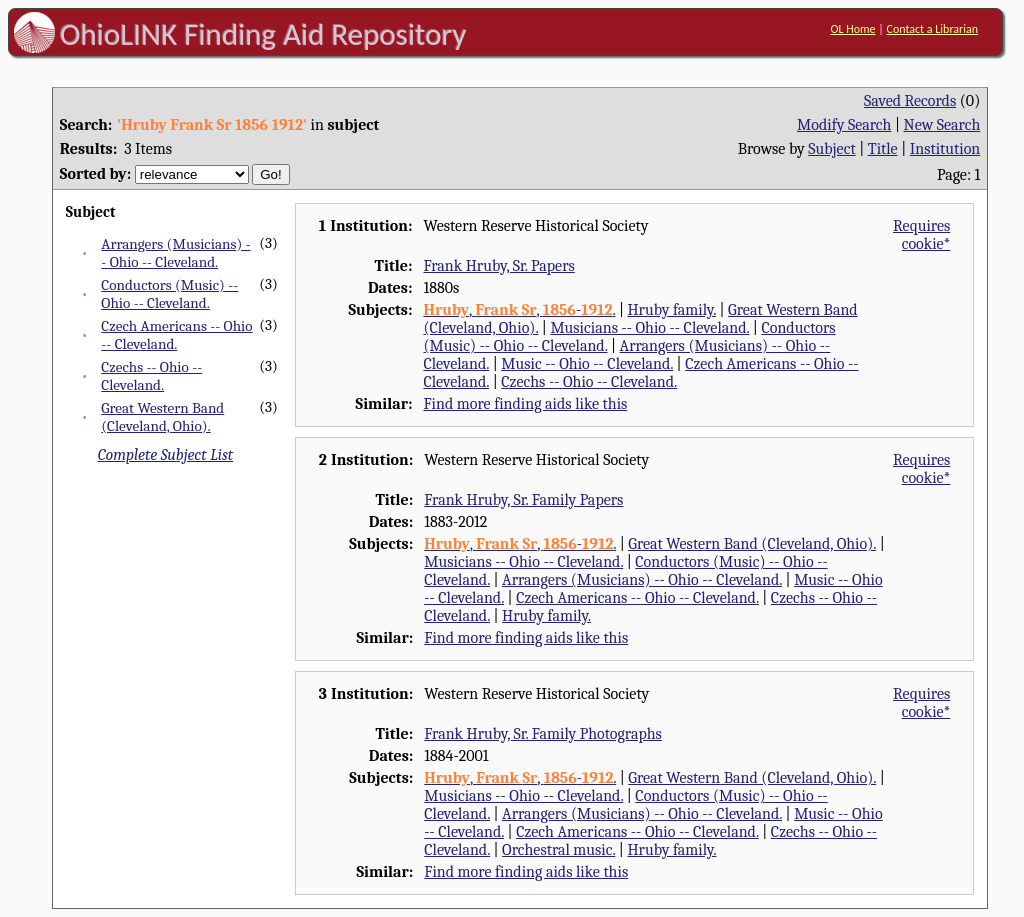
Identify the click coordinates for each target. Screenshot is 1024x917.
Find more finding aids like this (525, 404)
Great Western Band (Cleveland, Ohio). (162, 417)
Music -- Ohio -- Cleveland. (587, 364)
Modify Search (844, 125)
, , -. (519, 310)
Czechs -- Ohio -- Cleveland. (151, 376)
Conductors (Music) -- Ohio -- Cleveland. (169, 294)
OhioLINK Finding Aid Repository (263, 34)
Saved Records (910, 101)
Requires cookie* (921, 235)
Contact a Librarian (932, 29)
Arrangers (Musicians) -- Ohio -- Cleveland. (175, 253)
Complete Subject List (165, 455)
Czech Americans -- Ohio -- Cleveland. (176, 335)
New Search (942, 125)
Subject (831, 149)
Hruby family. (671, 310)
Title (883, 149)
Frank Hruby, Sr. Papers (498, 266)
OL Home (852, 29)
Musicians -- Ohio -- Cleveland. (649, 328)
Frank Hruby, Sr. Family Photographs (543, 734)
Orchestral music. (558, 850)
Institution (945, 149)
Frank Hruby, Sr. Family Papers (523, 500)
